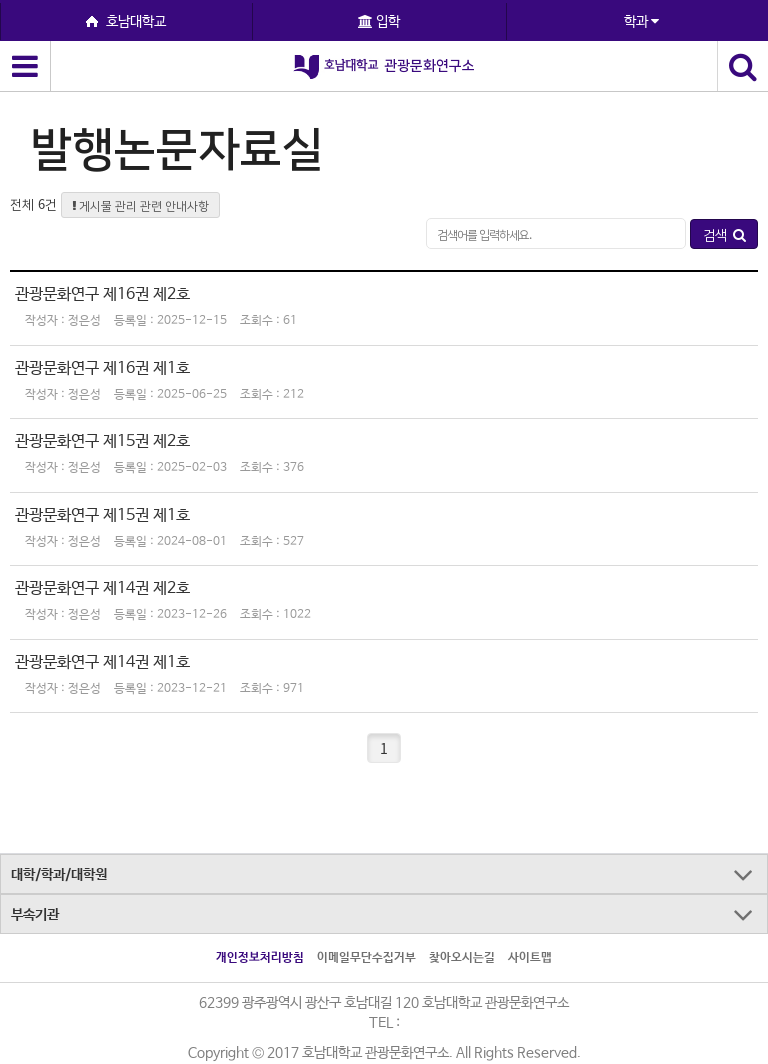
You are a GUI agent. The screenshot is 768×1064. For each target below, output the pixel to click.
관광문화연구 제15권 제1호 (102, 515)
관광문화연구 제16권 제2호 (102, 294)
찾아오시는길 (462, 958)
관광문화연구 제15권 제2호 (102, 441)
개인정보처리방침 (260, 958)
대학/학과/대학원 (59, 875)
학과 (641, 22)
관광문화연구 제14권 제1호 (102, 662)
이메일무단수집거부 (366, 958)
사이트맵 (530, 958)
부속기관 (35, 915)
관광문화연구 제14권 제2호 (102, 588)
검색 (724, 234)
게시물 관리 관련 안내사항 (140, 205)
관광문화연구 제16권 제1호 (102, 368)
